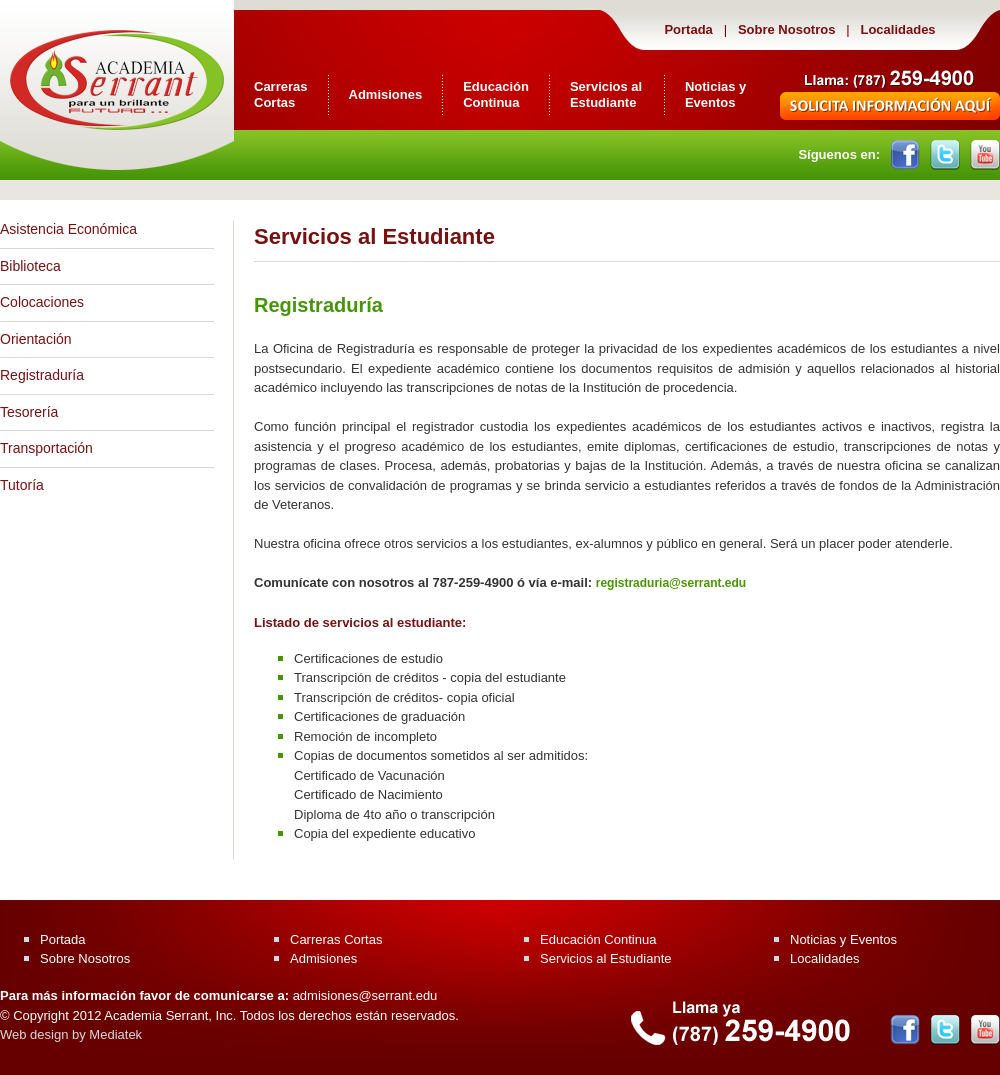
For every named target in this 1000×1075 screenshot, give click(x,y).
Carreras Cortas (281, 94)
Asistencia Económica (68, 229)
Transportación (46, 448)
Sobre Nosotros (787, 29)
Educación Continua (496, 94)
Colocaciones (42, 302)
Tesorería (29, 412)
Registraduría (42, 375)
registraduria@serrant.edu (671, 583)
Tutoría (22, 485)
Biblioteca (30, 266)
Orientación (36, 339)
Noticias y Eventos (715, 94)
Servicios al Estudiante (606, 94)
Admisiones (386, 94)
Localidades (896, 29)
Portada (688, 29)
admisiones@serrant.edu (365, 995)
